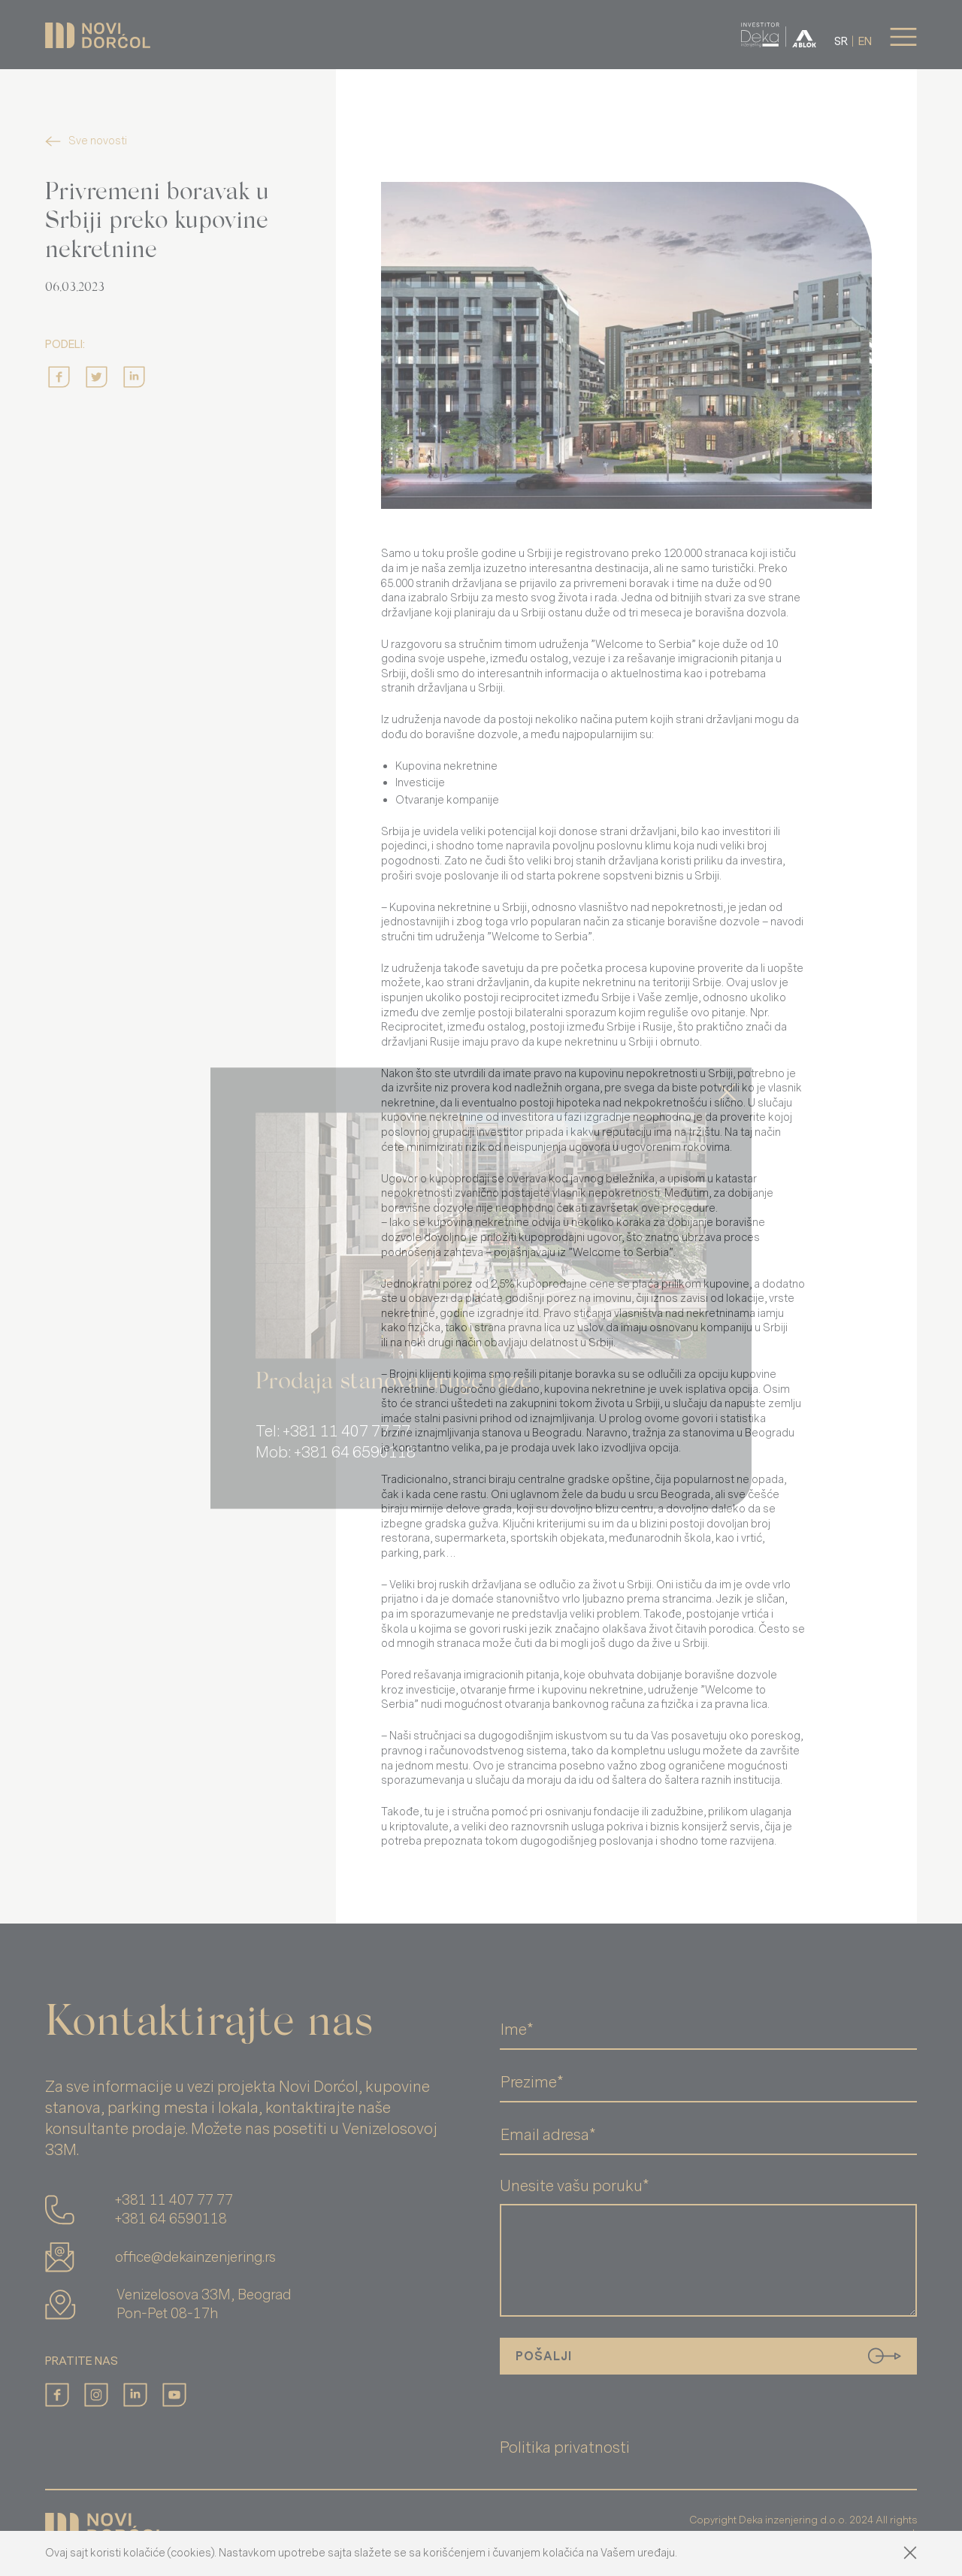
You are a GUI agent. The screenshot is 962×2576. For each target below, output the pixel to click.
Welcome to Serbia (643, 644)
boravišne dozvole (713, 922)
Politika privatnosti (565, 2448)
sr (841, 42)
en (865, 42)
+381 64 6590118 (171, 2219)
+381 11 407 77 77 (174, 2200)
